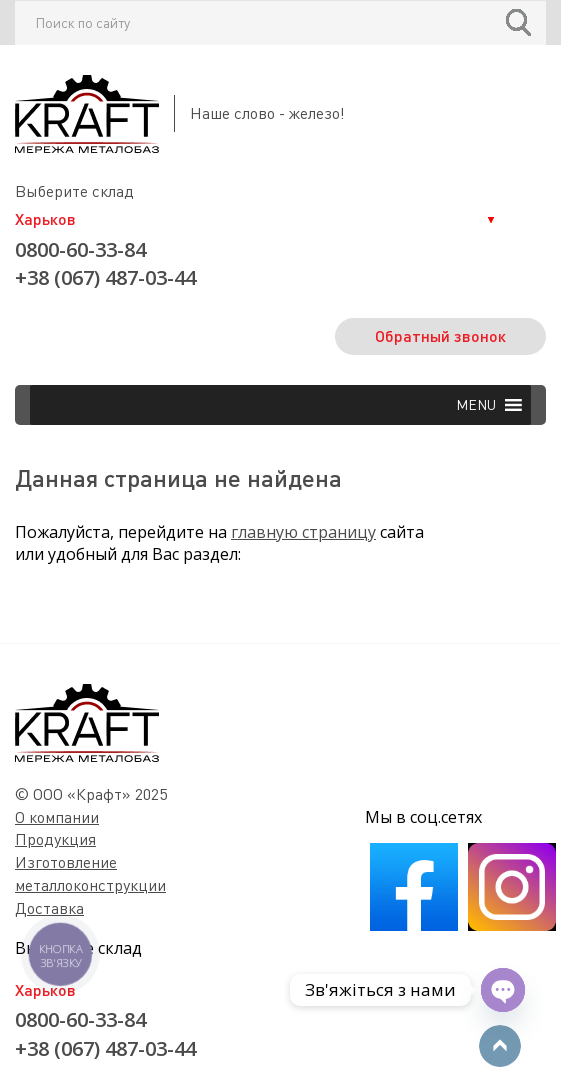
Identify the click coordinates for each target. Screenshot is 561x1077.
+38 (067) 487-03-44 (105, 277)
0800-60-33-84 (80, 249)
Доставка (49, 908)
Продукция (55, 839)
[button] (476, 405)
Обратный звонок (440, 335)
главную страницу (303, 532)
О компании (57, 817)
